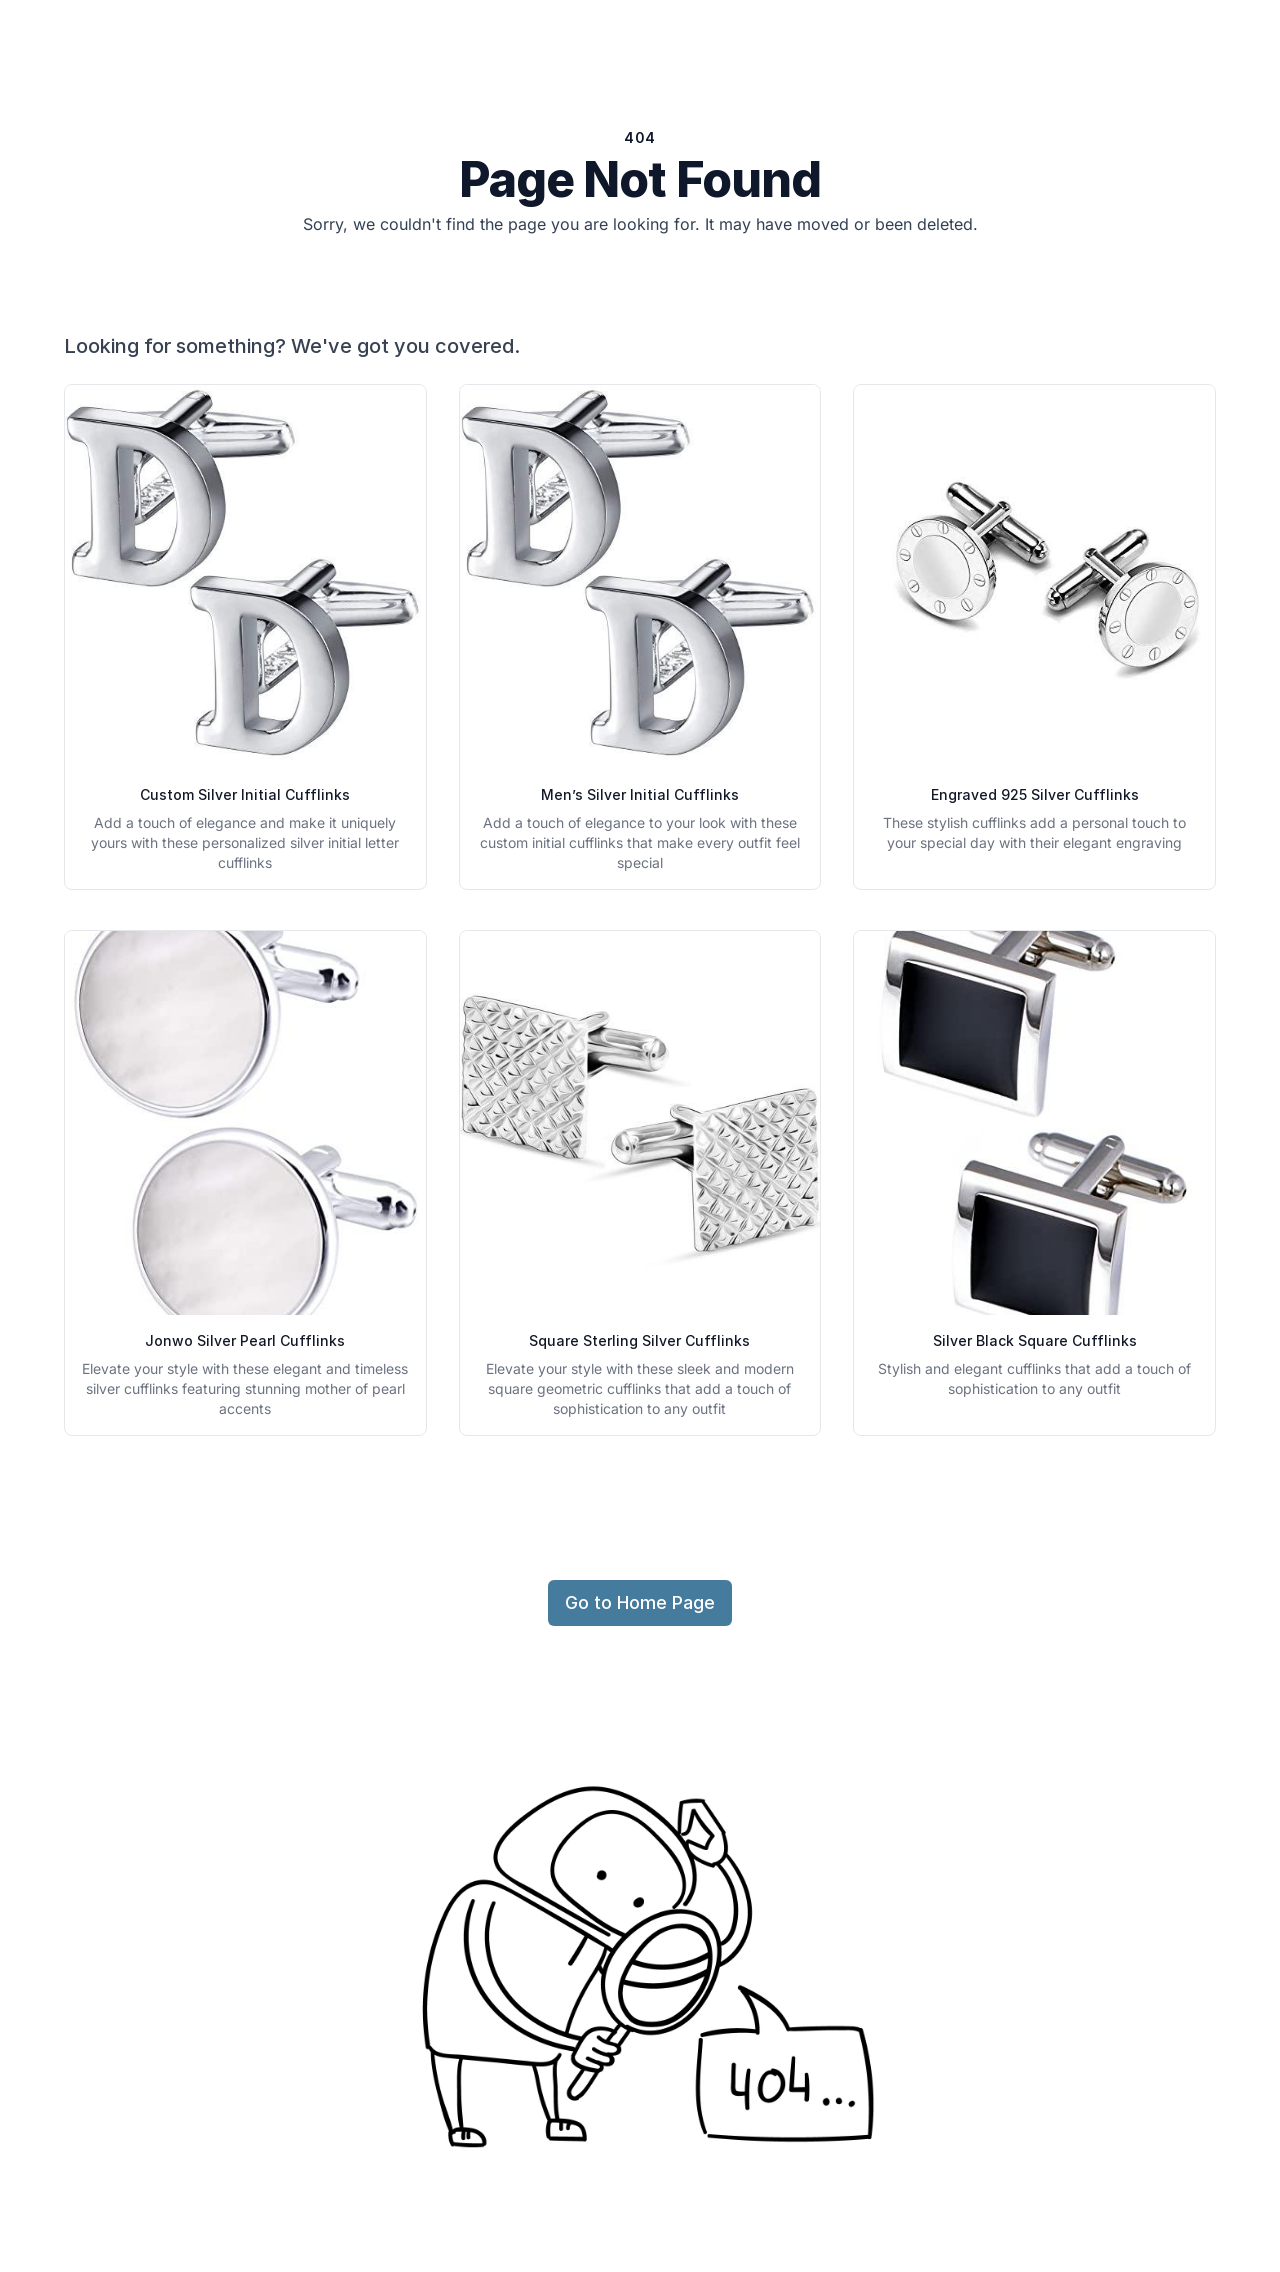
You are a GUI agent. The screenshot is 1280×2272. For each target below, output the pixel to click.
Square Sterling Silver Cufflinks (639, 1340)
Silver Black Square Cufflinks (1035, 1340)
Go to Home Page (640, 1602)
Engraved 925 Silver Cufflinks (1035, 794)
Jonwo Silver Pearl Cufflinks (245, 1340)
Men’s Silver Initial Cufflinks (640, 794)
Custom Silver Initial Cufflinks (245, 794)
